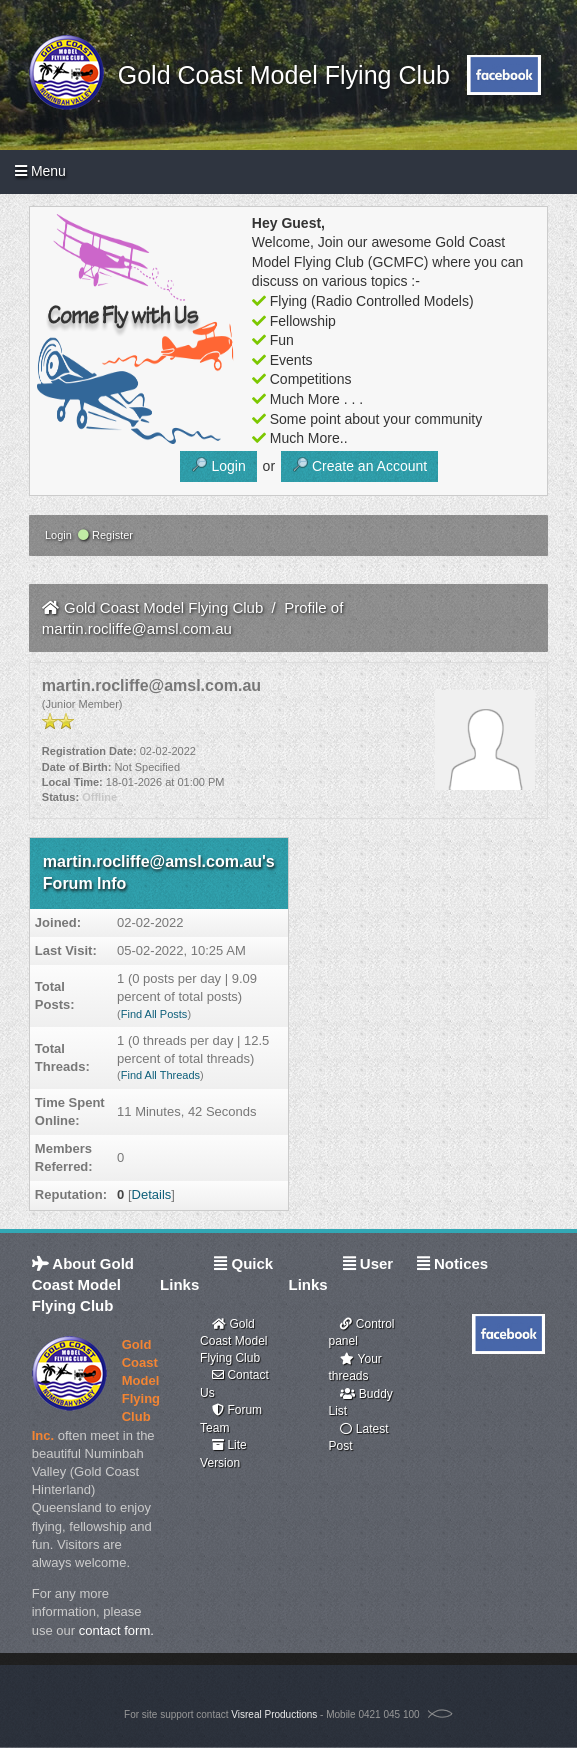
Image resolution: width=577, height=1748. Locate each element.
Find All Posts (154, 1014)
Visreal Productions (274, 1714)
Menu (40, 171)
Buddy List (360, 1402)
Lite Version (223, 1453)
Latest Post (358, 1437)
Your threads (354, 1367)
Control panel (361, 1332)
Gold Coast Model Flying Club (277, 75)
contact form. (116, 1630)
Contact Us (234, 1383)
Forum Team (231, 1418)
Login (57, 535)
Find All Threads (160, 1075)
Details (152, 1194)
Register (105, 535)
